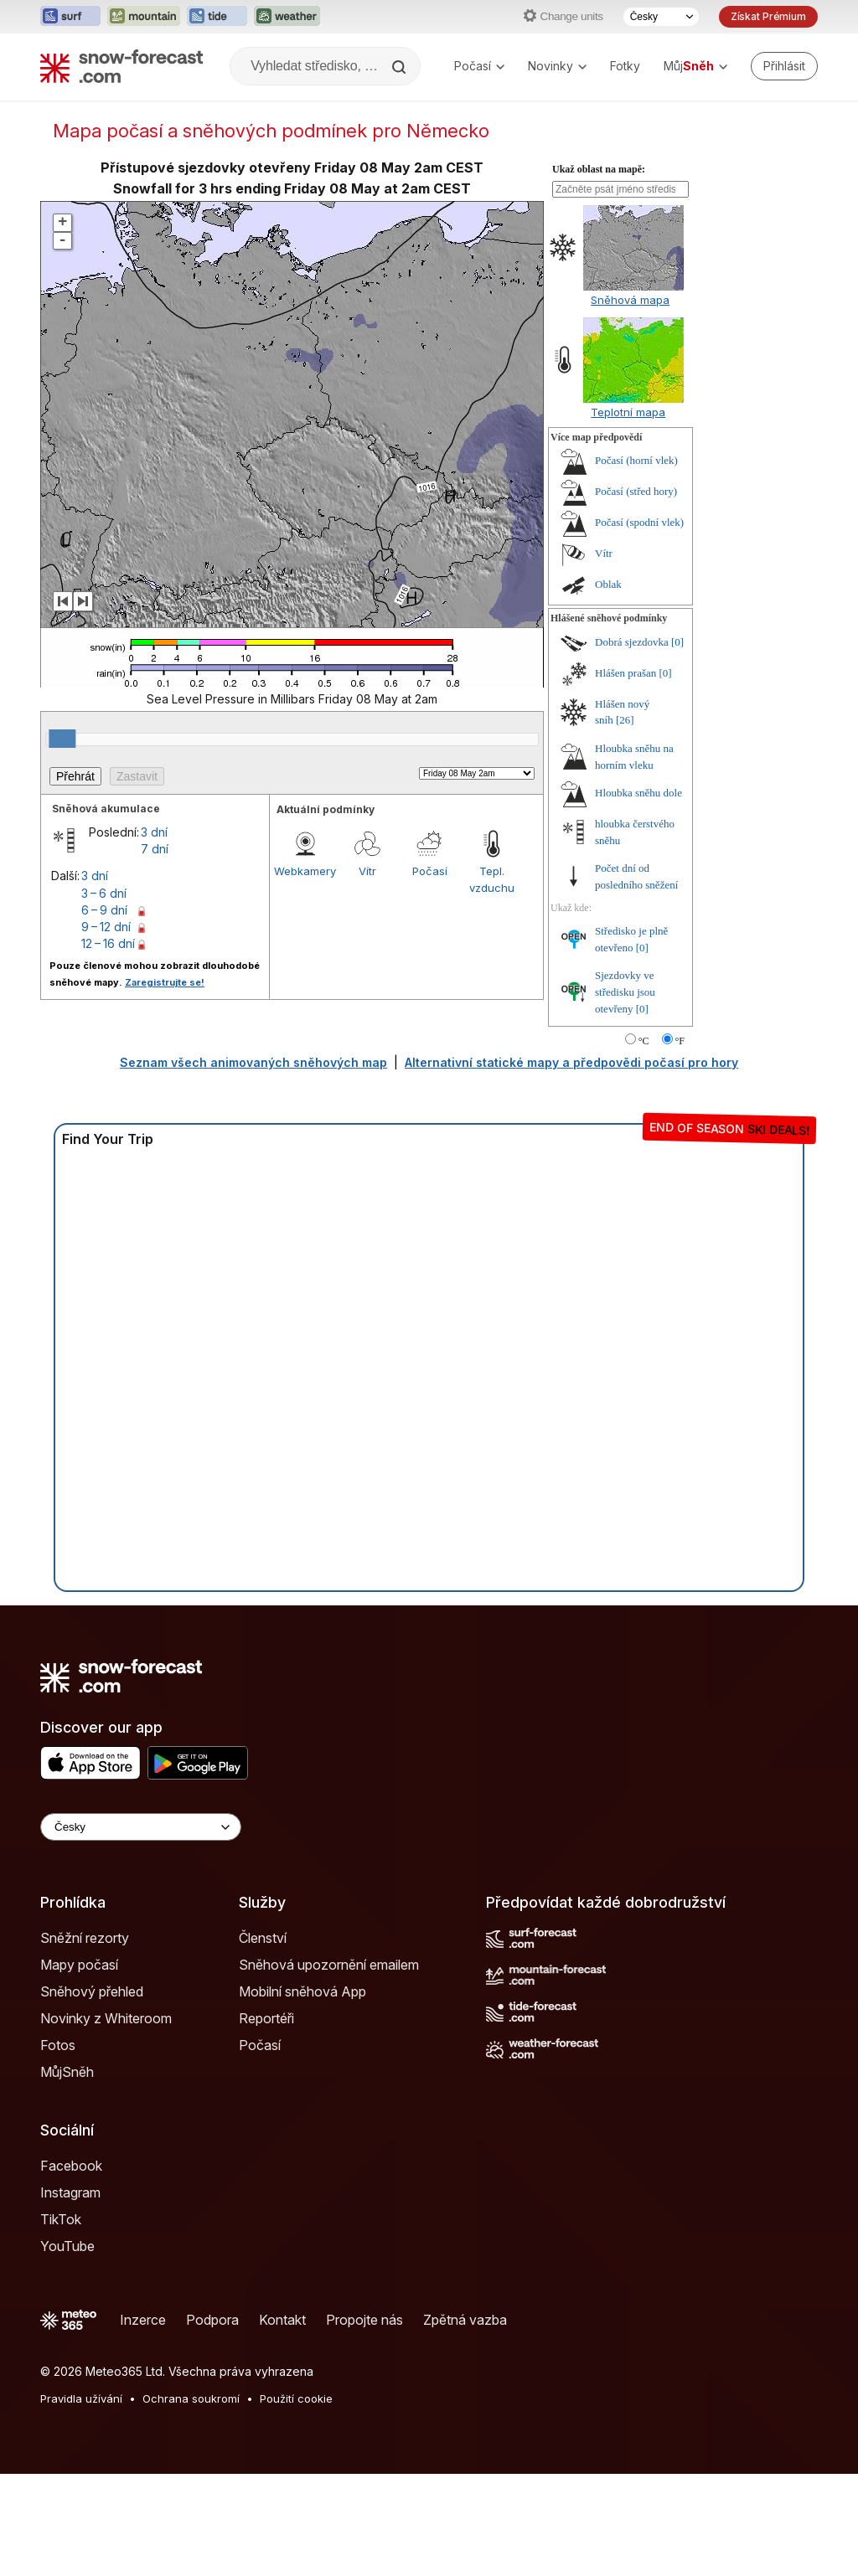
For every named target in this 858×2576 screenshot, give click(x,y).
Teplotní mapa (628, 412)
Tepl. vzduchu (491, 879)
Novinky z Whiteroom (106, 2018)
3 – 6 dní (104, 893)
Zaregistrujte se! (164, 982)
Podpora (212, 2319)
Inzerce (143, 2319)
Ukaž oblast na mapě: (598, 169)
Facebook (71, 2165)
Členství (263, 1937)
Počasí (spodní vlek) (639, 522)
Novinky (557, 66)
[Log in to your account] (784, 66)
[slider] (62, 738)
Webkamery (305, 871)
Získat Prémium (768, 16)
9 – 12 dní (106, 927)
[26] (625, 720)
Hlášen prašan (625, 673)
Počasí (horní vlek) (636, 460)
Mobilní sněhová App (302, 1991)
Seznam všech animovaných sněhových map (253, 1062)
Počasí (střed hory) (636, 491)
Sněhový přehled (91, 1991)
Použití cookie (296, 2398)
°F (680, 1041)
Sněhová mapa (630, 300)
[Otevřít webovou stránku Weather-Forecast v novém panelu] (287, 17)
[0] (677, 642)
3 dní (154, 832)
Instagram (70, 2192)
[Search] (400, 67)
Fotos (57, 2045)
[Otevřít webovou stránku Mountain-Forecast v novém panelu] (143, 17)
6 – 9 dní (104, 910)
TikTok (60, 2219)
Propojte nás (364, 2319)
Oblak (608, 584)
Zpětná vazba (465, 2319)
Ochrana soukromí (191, 2398)
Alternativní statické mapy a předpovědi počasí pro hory (571, 1062)
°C (643, 1041)
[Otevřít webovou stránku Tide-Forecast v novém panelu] (217, 17)
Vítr (367, 871)
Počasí (479, 66)
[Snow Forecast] (121, 66)
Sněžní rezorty (84, 1937)
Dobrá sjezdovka (632, 642)
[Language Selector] (140, 1827)
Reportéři (266, 2018)
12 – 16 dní (108, 943)
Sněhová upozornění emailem (329, 1964)
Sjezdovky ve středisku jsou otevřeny (625, 991)
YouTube (67, 2246)
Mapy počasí (79, 1964)
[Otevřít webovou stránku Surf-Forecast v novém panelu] (70, 17)
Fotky (625, 66)
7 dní (154, 849)
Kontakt (282, 2319)
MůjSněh (67, 2071)
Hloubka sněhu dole (638, 792)
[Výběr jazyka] (661, 17)
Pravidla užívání (81, 2398)
